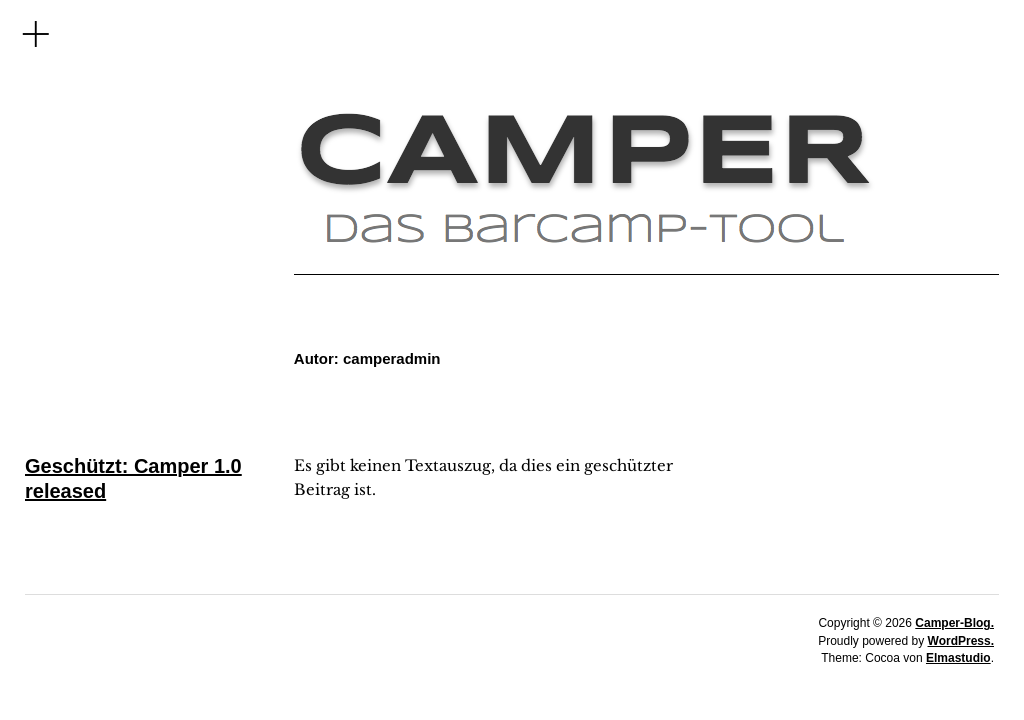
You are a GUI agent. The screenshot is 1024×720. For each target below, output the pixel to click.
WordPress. (961, 641)
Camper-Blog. (954, 623)
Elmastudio (958, 658)
